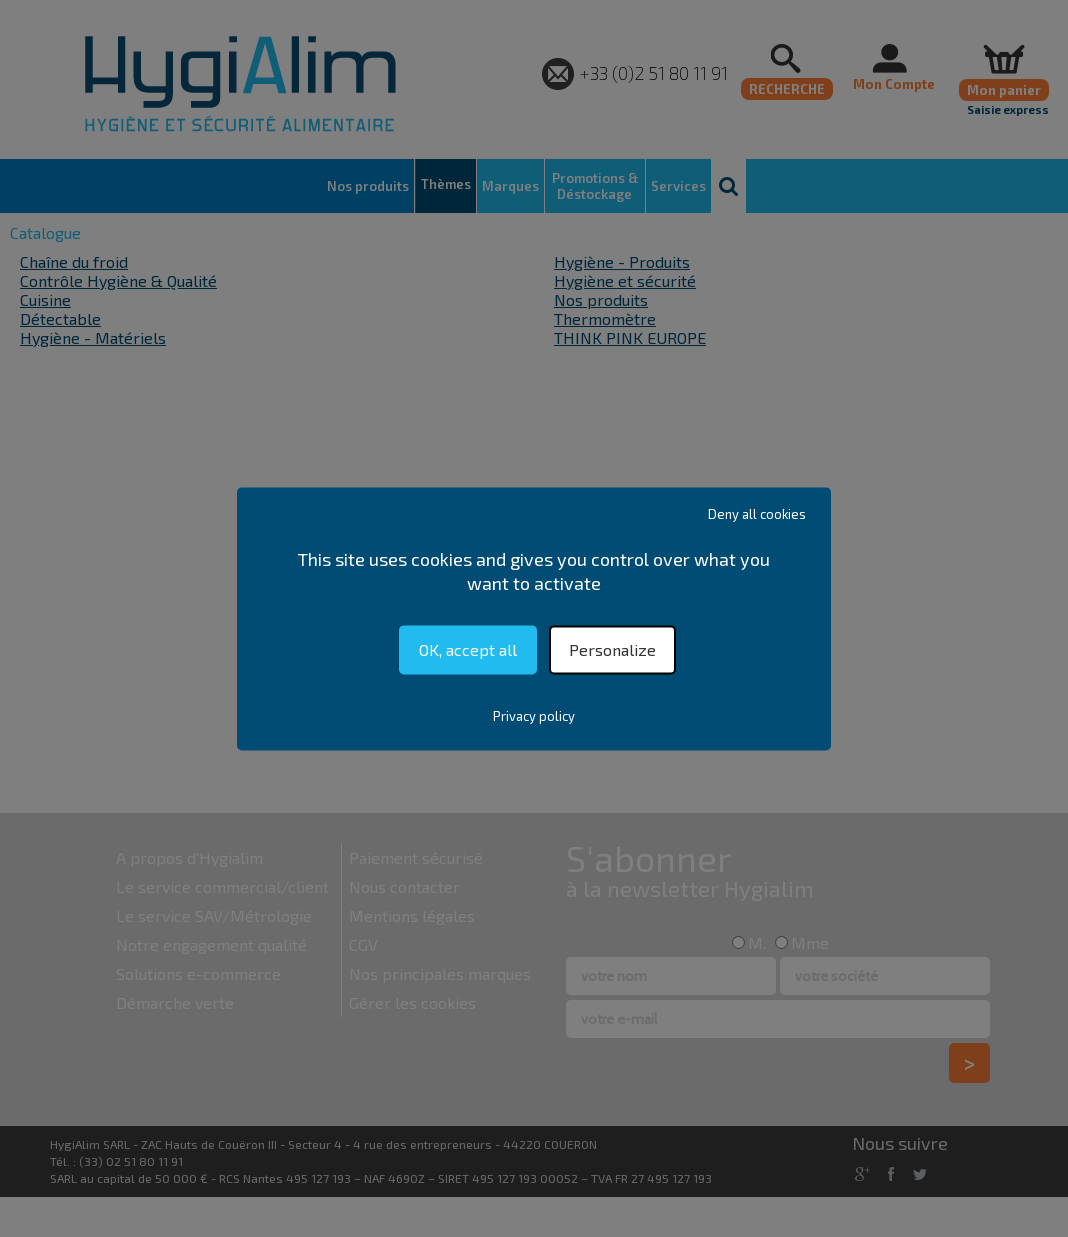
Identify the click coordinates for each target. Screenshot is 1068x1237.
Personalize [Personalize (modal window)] (612, 649)
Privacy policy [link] (534, 716)
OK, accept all (468, 649)
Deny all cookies (757, 514)
